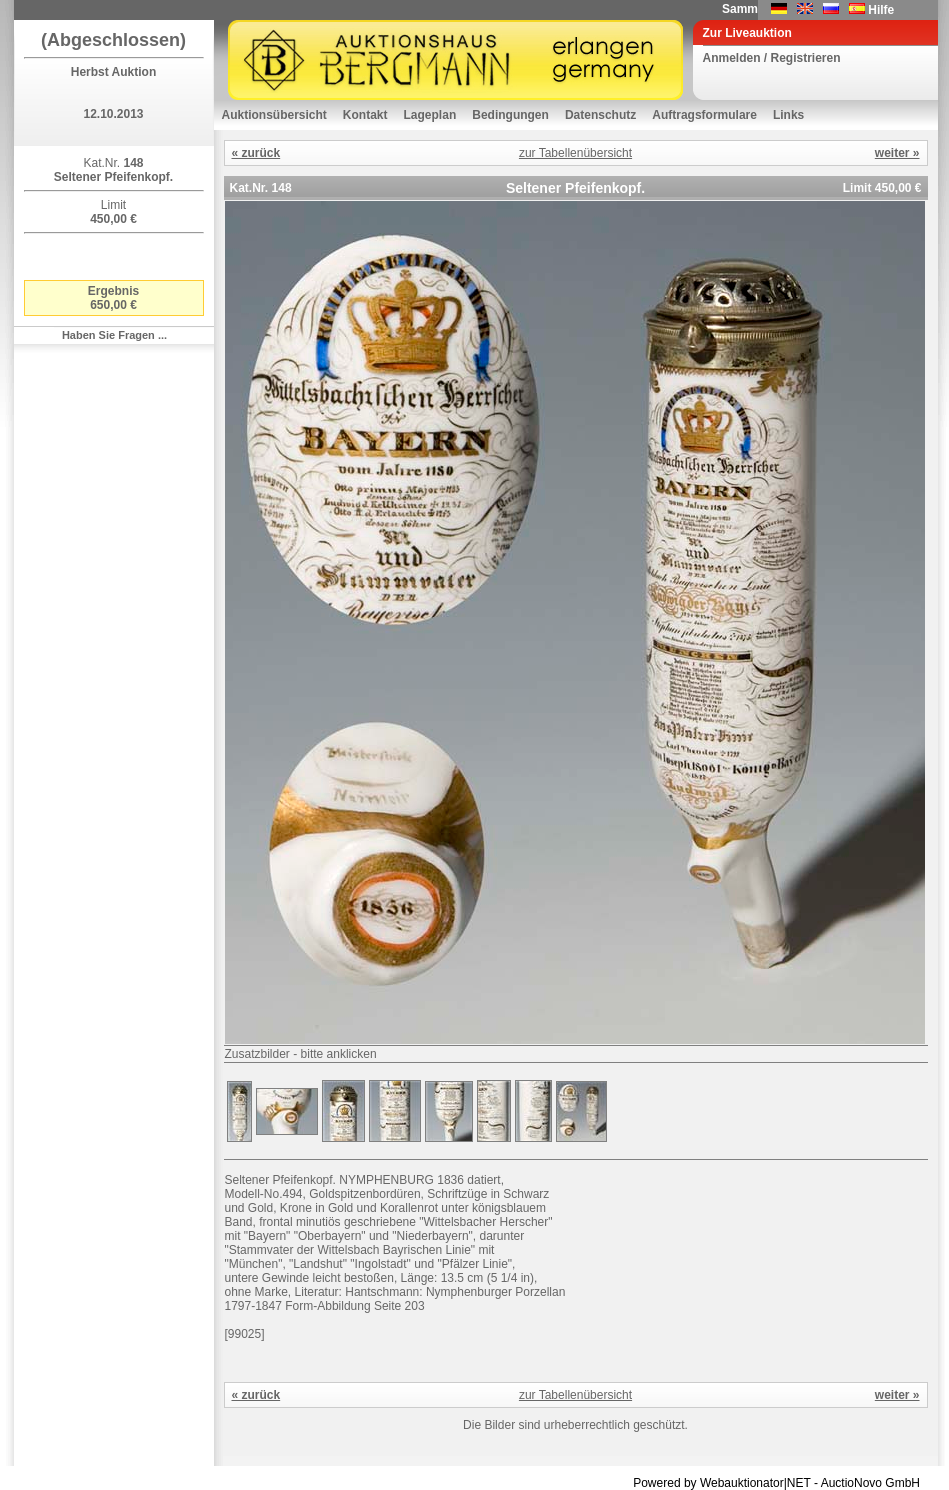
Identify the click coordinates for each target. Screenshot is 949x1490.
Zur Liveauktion (747, 33)
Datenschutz (600, 115)
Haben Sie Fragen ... (114, 335)
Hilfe (881, 10)
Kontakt (365, 115)
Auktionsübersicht (274, 115)
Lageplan (430, 115)
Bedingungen (510, 115)
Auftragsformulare (704, 115)
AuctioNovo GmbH (870, 1483)
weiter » (897, 153)
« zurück (256, 153)
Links (788, 115)
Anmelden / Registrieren (772, 58)
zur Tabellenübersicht (575, 153)
